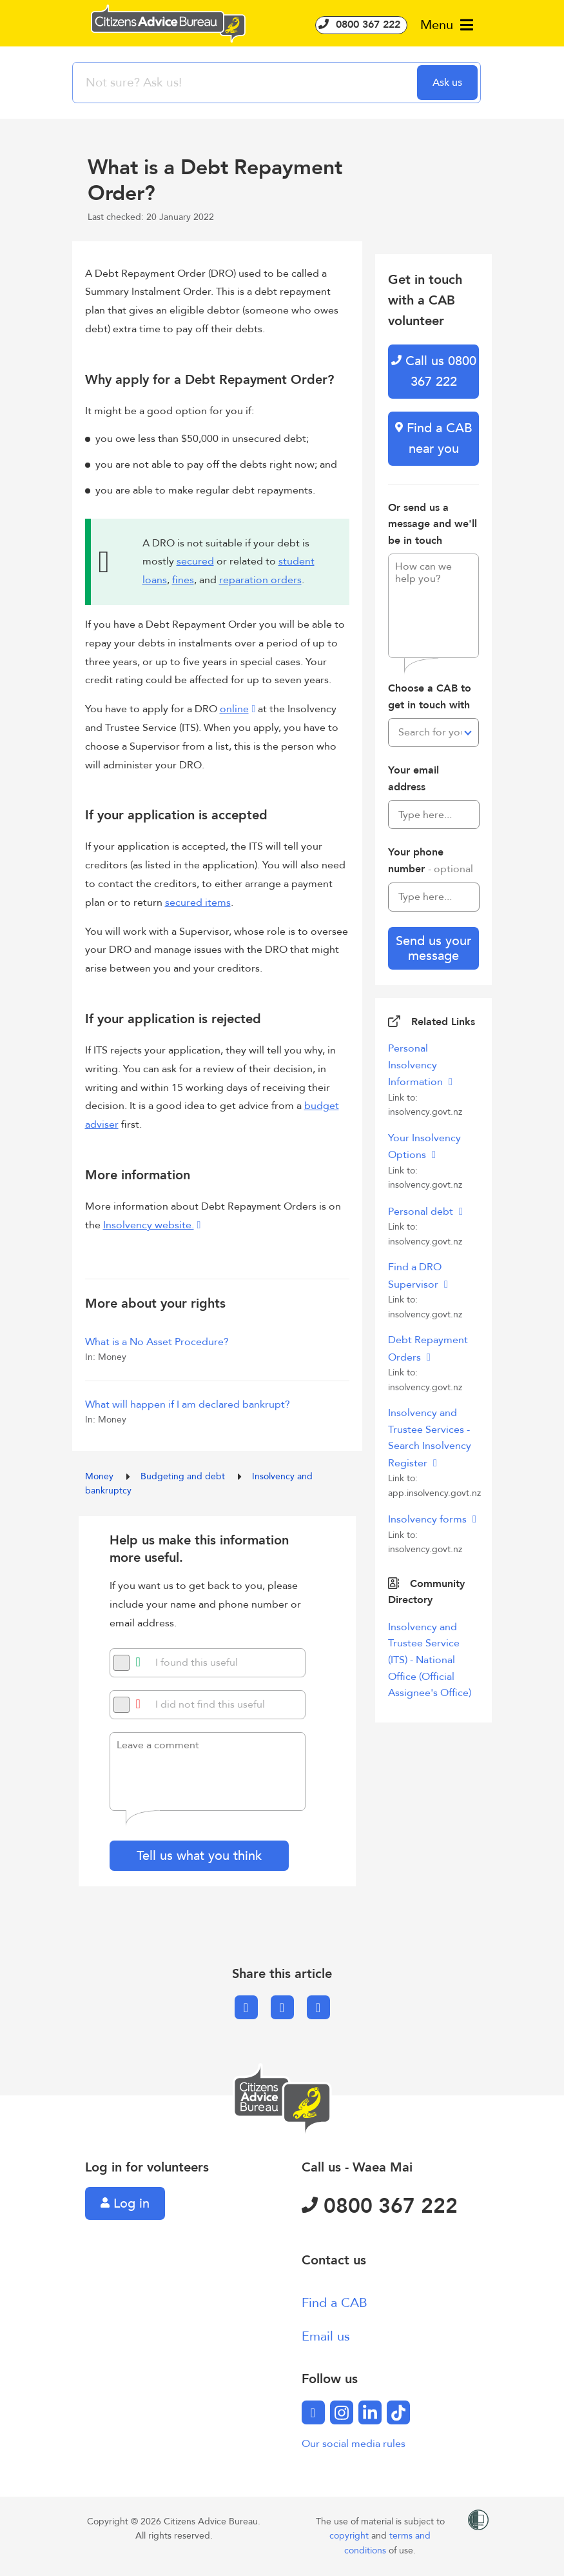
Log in (125, 2203)
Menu (446, 25)
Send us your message (433, 948)
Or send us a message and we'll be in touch (432, 524)
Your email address (413, 778)
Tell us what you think (199, 1855)
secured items (198, 902)
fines (183, 580)
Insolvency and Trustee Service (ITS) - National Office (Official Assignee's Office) (429, 1660)
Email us (326, 2336)
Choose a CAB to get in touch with (429, 696)
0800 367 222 (361, 24)
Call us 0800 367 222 (433, 371)
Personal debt (422, 1211)
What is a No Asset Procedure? (157, 1342)
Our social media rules (353, 2444)
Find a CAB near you (433, 438)
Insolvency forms (428, 1519)
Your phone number (430, 860)
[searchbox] (246, 82)
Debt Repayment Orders (428, 1348)
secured (195, 561)
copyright (350, 2536)
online (234, 709)
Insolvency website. (148, 1225)
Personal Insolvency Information (416, 1065)
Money (100, 1476)
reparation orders (260, 580)
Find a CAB (334, 2302)
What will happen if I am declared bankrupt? (187, 1404)
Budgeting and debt (184, 1476)
